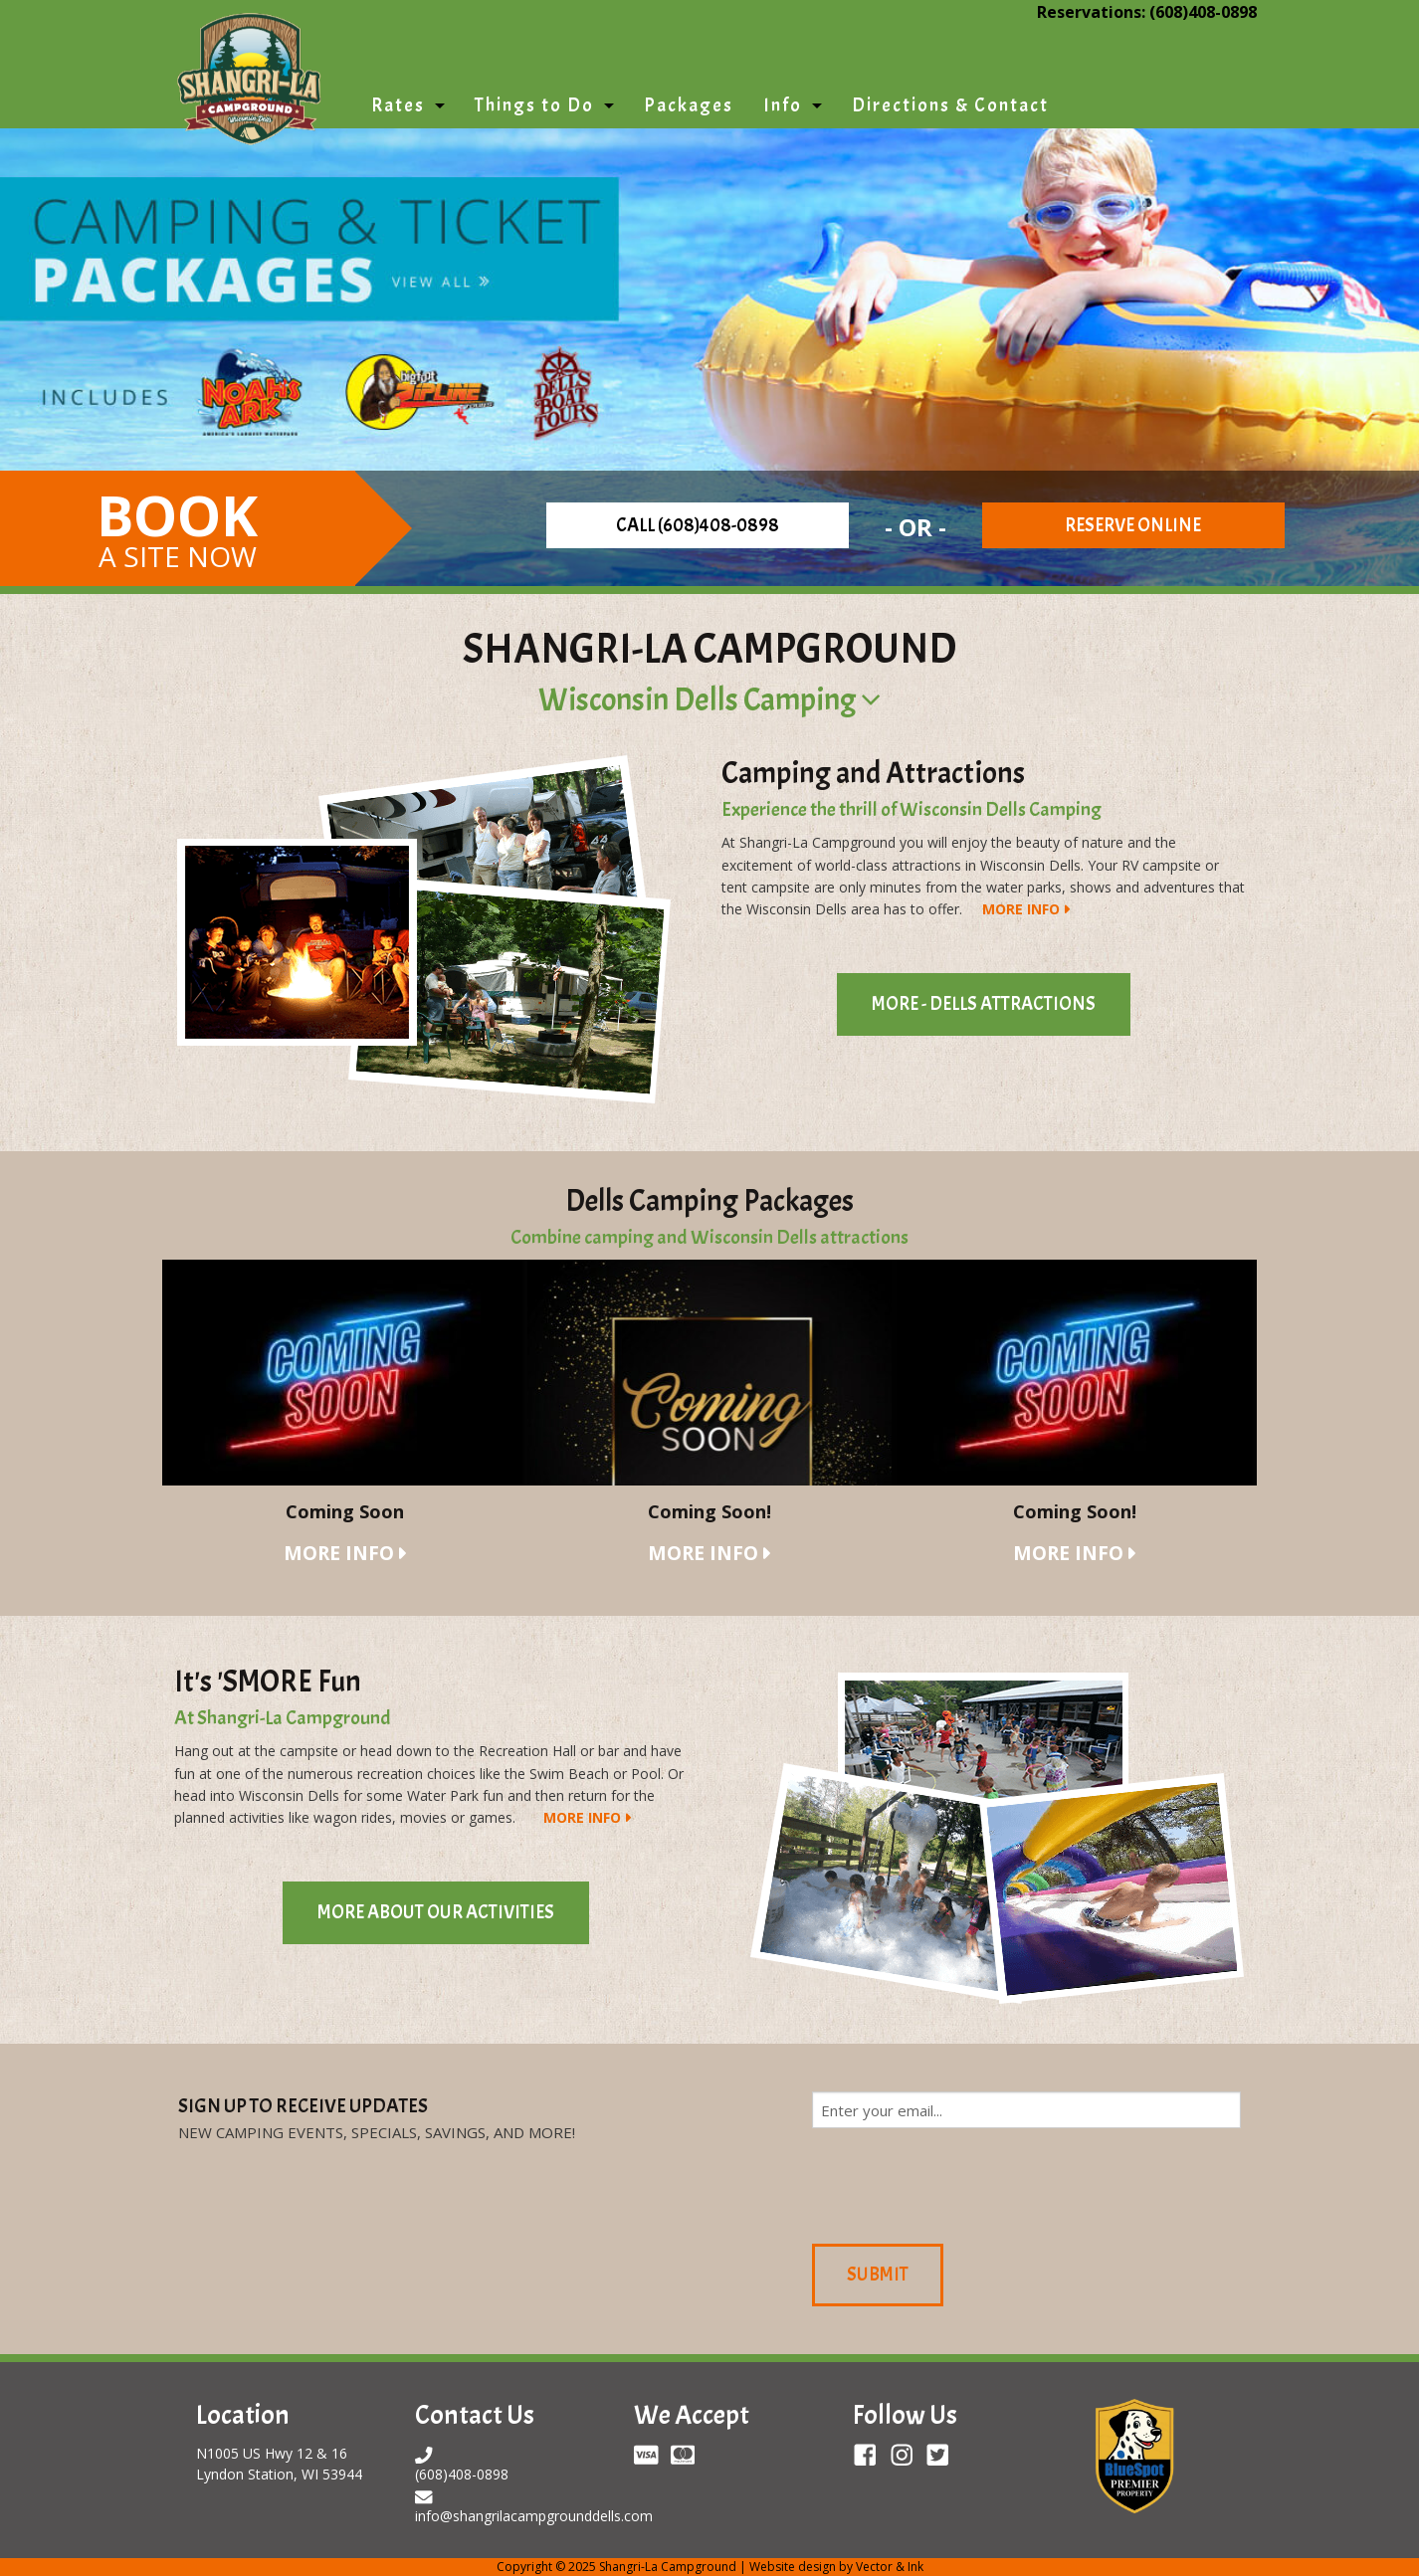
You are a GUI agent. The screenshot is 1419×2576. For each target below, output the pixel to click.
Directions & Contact (950, 105)
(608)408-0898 (1203, 12)
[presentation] (963, 2183)
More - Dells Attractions (984, 1004)
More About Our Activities (435, 1912)
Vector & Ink (889, 2566)
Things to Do (534, 105)
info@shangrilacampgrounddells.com (534, 2515)
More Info (1021, 908)
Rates (398, 105)
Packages (688, 105)
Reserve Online (1133, 525)
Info (782, 105)
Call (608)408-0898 (697, 525)
